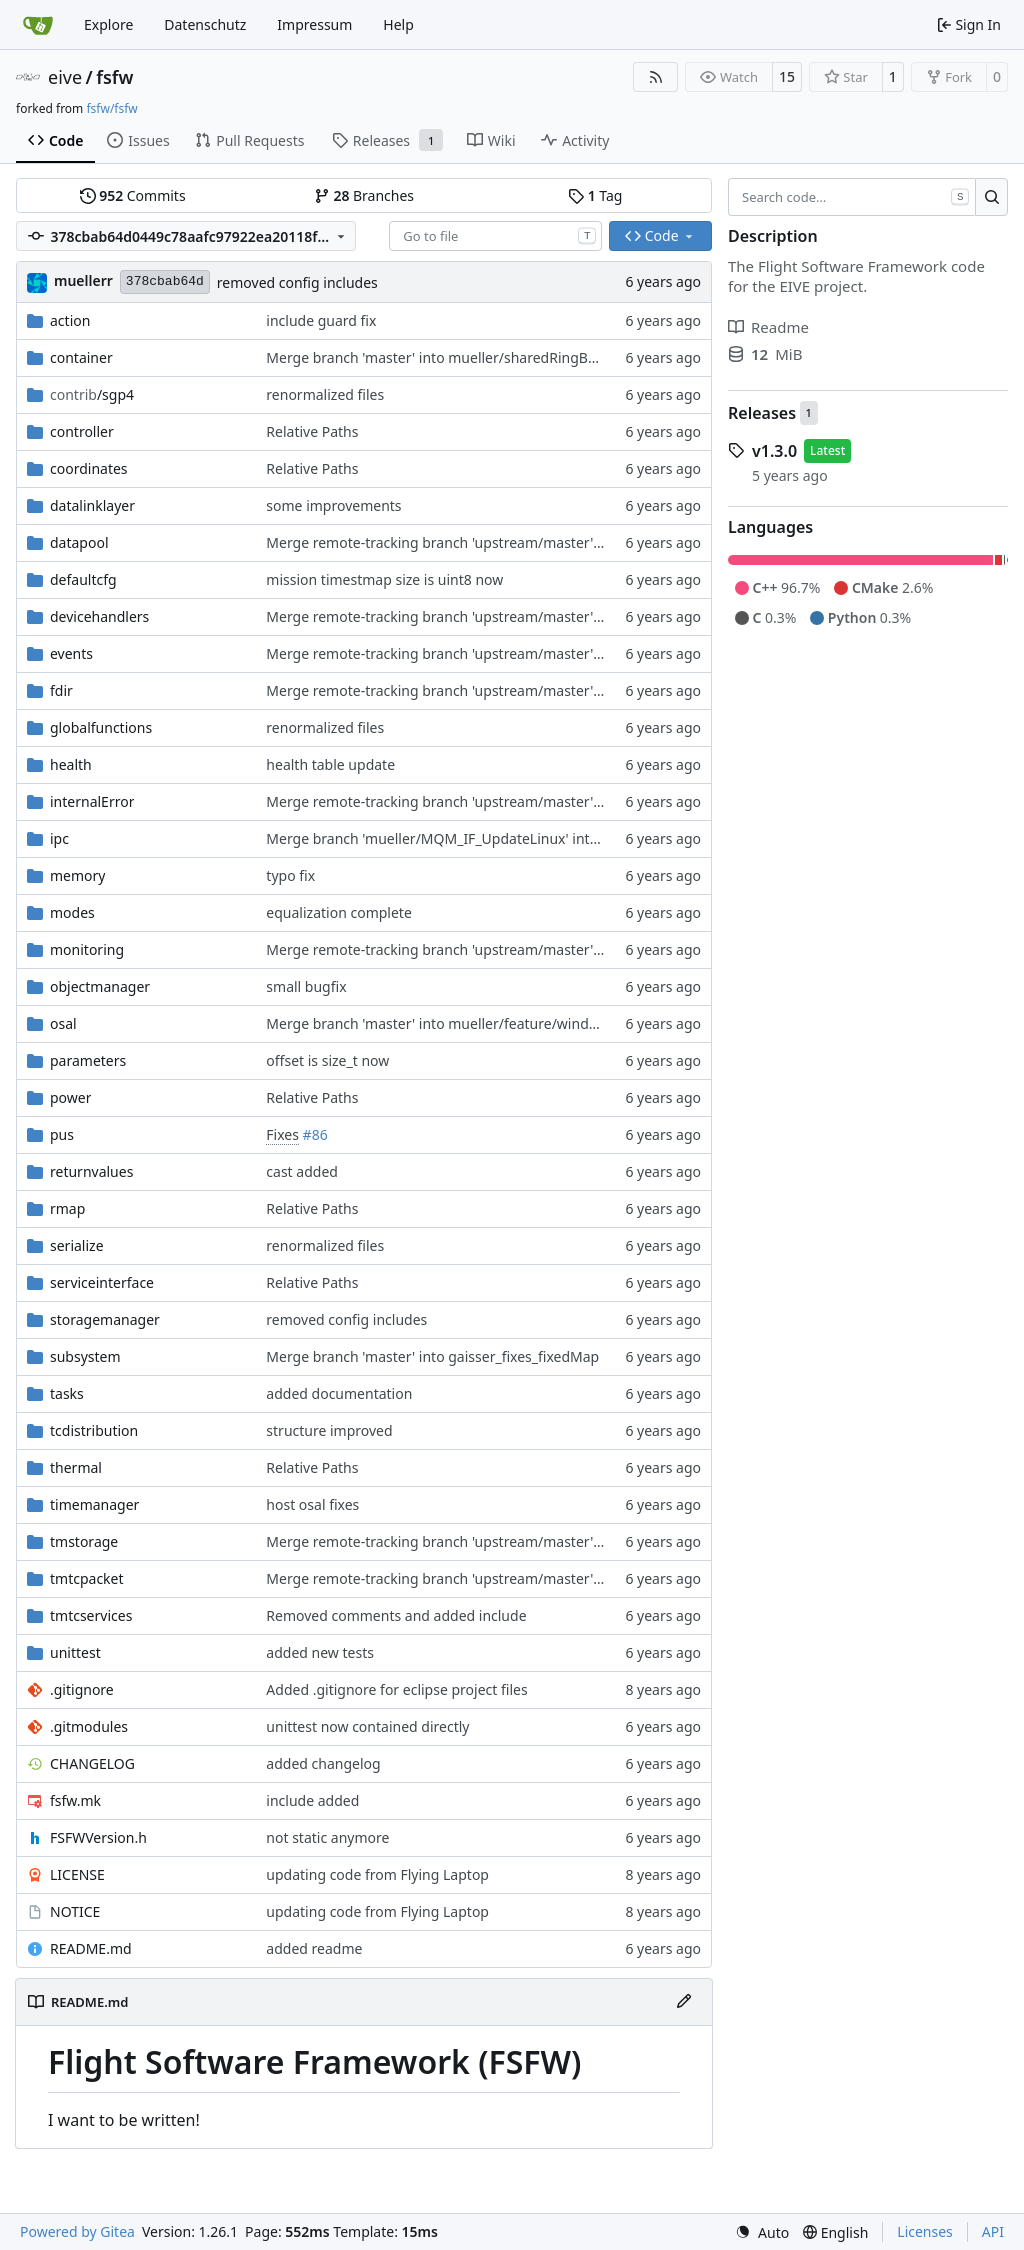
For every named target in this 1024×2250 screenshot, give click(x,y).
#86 (315, 1134)
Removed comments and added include (396, 1615)
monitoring (87, 949)
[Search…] (991, 197)
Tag (595, 195)
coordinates (89, 468)
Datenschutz (205, 24)
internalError (92, 801)
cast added (302, 1171)
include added (312, 1800)
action (70, 320)
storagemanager (105, 1319)
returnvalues (91, 1171)
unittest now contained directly (367, 1726)
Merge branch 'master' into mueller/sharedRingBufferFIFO (458, 357)
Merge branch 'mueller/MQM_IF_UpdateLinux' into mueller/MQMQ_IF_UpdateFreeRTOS (553, 838)
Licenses (925, 2231)
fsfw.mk (75, 1800)
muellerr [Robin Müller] (83, 280)
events (71, 653)
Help (398, 24)
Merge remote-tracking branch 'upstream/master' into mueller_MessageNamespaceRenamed (573, 949)
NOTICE (75, 1911)
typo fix (290, 875)
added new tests (320, 1652)
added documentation (339, 1393)
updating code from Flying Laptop (377, 1874)
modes (72, 912)
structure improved (329, 1430)
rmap (67, 1208)
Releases (762, 413)
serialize (77, 1245)
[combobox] (495, 236)
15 (787, 76)
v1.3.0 (774, 451)
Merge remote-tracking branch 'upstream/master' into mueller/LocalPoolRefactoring (543, 653)
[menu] (762, 2232)
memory (77, 875)
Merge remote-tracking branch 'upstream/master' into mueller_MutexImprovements (543, 542)
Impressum (314, 24)
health (71, 764)
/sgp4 (92, 394)
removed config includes (297, 282)
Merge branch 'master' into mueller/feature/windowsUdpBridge (475, 1023)
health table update (330, 764)
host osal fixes (312, 1504)
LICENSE (77, 1874)
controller (82, 431)
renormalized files (325, 394)
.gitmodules (89, 1726)
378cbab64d (165, 281)
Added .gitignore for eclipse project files (396, 1689)
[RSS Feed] (656, 77)
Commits (133, 195)
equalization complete (338, 912)
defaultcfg (83, 579)
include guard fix (321, 320)
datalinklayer (92, 505)
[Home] (38, 25)
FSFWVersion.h (98, 1837)
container (81, 357)
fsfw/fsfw (111, 108)
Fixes (282, 1134)
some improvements (333, 505)
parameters (88, 1060)
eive (65, 77)
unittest (75, 1652)
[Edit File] (684, 2002)
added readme (314, 1948)
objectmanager (100, 986)
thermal (76, 1467)
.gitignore (82, 1689)
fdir (61, 690)
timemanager (94, 1504)
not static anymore (327, 1837)
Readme (768, 327)
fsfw (114, 77)
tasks (67, 1393)
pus (62, 1134)
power (70, 1097)
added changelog (323, 1763)
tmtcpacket (87, 1578)
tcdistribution (94, 1430)
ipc (59, 838)
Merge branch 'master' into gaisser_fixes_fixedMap (432, 1356)
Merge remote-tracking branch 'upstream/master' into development (489, 616)
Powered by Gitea (77, 2231)
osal (63, 1023)
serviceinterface (102, 1282)
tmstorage (84, 1541)
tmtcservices (91, 1615)
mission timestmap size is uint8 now (384, 579)
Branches (364, 195)
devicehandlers (99, 616)
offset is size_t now (327, 1060)
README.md (91, 1948)
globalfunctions (101, 727)
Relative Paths (312, 431)
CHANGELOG (92, 1763)
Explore (108, 24)
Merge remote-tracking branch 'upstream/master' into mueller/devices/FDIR (516, 690)
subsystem (85, 1356)
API (993, 2231)
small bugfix (306, 986)
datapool (79, 542)
